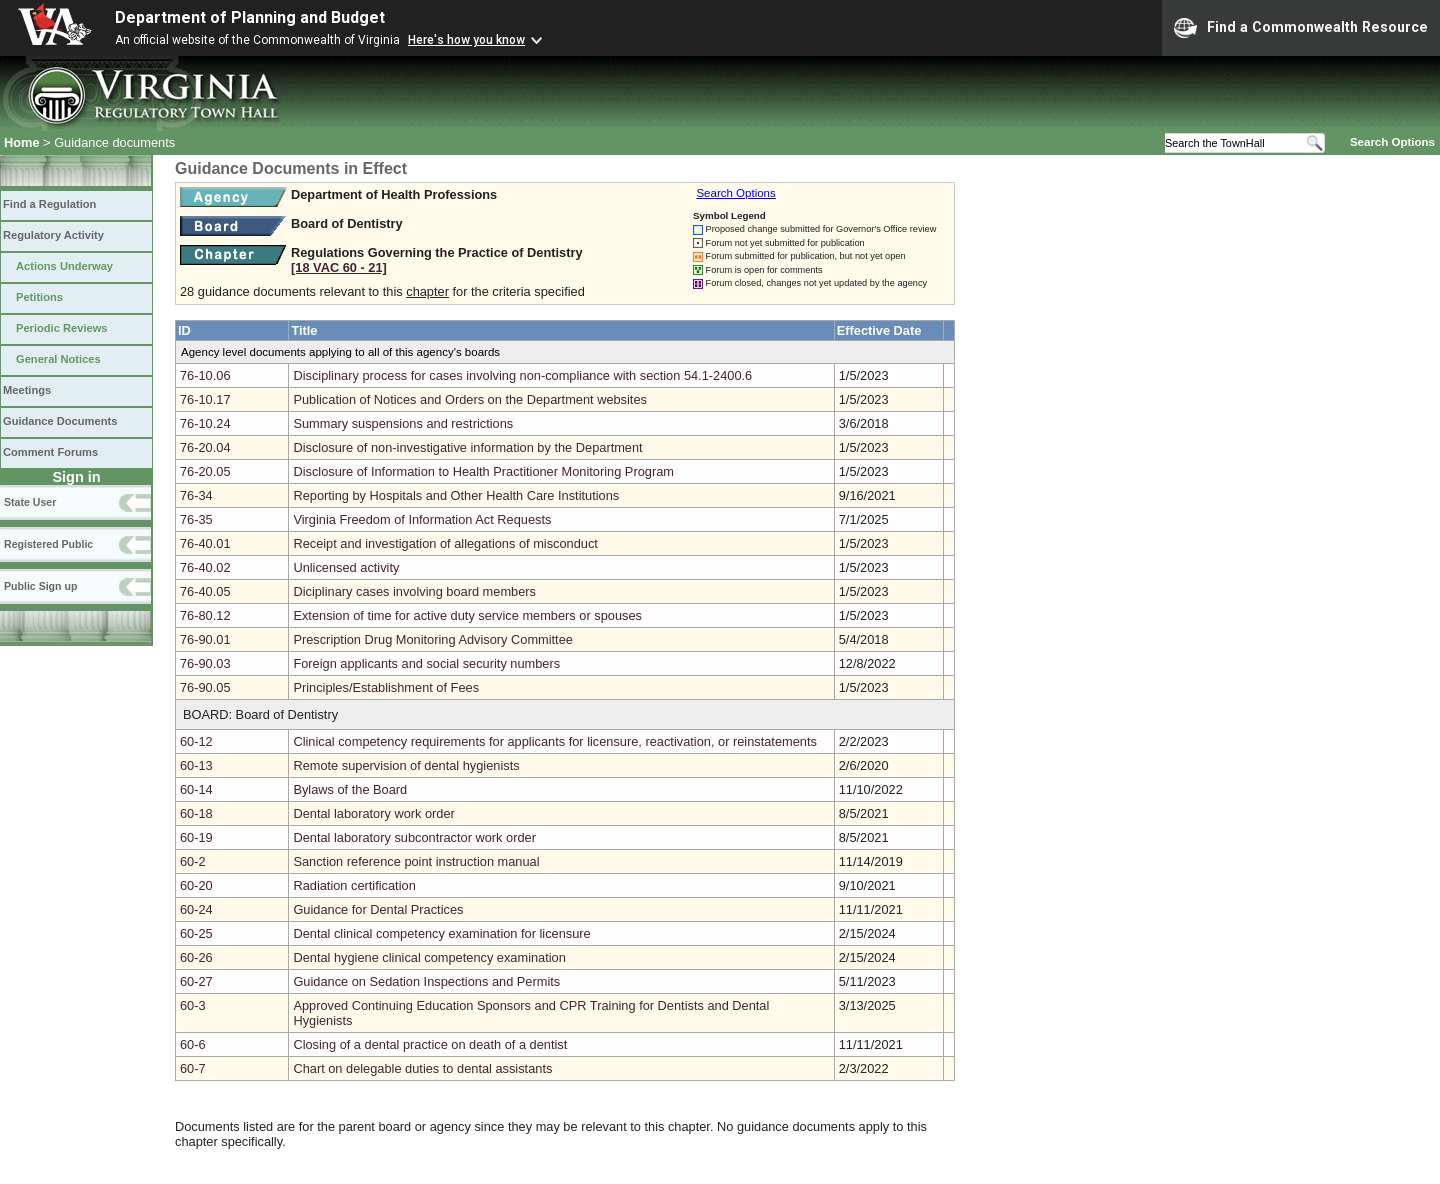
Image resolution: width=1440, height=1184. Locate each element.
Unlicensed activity (346, 567)
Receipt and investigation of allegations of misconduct (445, 543)
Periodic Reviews (62, 328)
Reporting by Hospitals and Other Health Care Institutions (456, 495)
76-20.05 (205, 471)
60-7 (193, 1068)
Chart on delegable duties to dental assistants (422, 1068)
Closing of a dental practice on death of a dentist (430, 1044)
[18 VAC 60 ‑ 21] (339, 267)
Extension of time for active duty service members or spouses (467, 615)
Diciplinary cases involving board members (414, 591)
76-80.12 (205, 615)
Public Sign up (40, 586)
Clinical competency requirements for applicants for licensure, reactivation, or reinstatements (555, 741)
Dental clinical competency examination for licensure (441, 933)
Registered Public (48, 544)
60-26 (196, 957)
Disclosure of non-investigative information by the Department (467, 447)
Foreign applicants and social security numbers (426, 663)
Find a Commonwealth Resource (1301, 28)
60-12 (196, 741)
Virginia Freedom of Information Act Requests (422, 519)
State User (30, 502)
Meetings (27, 390)
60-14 (196, 789)
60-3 (193, 1005)
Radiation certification (354, 885)
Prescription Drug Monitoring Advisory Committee (433, 639)
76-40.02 (205, 567)
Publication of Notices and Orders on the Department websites (470, 399)
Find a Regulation (49, 204)
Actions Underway (64, 266)
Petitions (39, 297)
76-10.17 (205, 399)
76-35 (196, 519)
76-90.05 (205, 687)
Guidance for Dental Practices (378, 909)
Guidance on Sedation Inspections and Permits (426, 981)
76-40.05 (205, 591)
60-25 (196, 933)
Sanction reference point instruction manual (416, 861)
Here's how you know (466, 40)
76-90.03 (205, 663)
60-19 (196, 837)
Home (22, 142)
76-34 (196, 495)
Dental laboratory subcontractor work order (414, 837)
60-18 (196, 813)
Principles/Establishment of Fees (386, 687)
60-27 (196, 981)
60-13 (196, 765)
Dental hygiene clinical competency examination (429, 957)
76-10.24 (205, 423)
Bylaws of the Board (350, 789)
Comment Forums (50, 452)
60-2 (193, 861)
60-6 (193, 1044)
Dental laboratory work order (373, 813)
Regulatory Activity (53, 235)
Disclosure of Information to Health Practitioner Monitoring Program (483, 471)
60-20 (196, 885)
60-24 (196, 909)
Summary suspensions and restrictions (403, 423)
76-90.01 (205, 639)
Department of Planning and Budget (250, 17)
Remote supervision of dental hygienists (406, 765)
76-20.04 (205, 447)
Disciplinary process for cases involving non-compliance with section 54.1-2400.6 (522, 375)
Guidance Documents (60, 421)
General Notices (58, 359)
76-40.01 (205, 543)
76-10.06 (205, 375)
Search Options (1392, 142)
